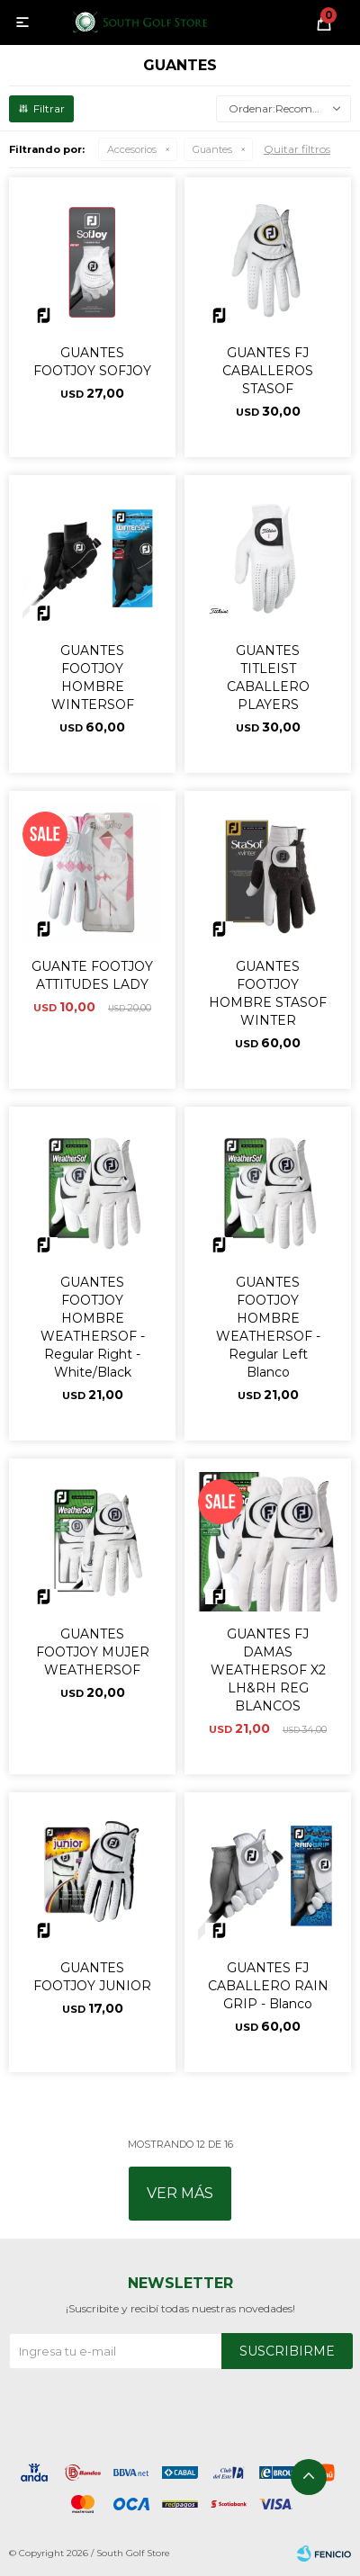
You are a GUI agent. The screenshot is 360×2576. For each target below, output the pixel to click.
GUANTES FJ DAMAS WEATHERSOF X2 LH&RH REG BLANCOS (268, 1670)
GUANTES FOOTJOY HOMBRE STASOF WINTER (268, 993)
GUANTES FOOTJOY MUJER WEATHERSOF (92, 1652)
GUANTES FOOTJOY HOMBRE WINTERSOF (92, 677)
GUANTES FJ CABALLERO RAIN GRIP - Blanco (268, 1986)
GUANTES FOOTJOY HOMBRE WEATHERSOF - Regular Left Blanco (268, 1327)
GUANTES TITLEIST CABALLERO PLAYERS (268, 677)
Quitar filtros (297, 149)
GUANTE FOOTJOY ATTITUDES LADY (92, 975)
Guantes (212, 149)
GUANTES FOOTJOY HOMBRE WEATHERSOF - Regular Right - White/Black (92, 1327)
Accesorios (132, 149)
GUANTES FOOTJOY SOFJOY (92, 362)
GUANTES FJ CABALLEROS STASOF (267, 371)
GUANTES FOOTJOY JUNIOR (92, 1977)
